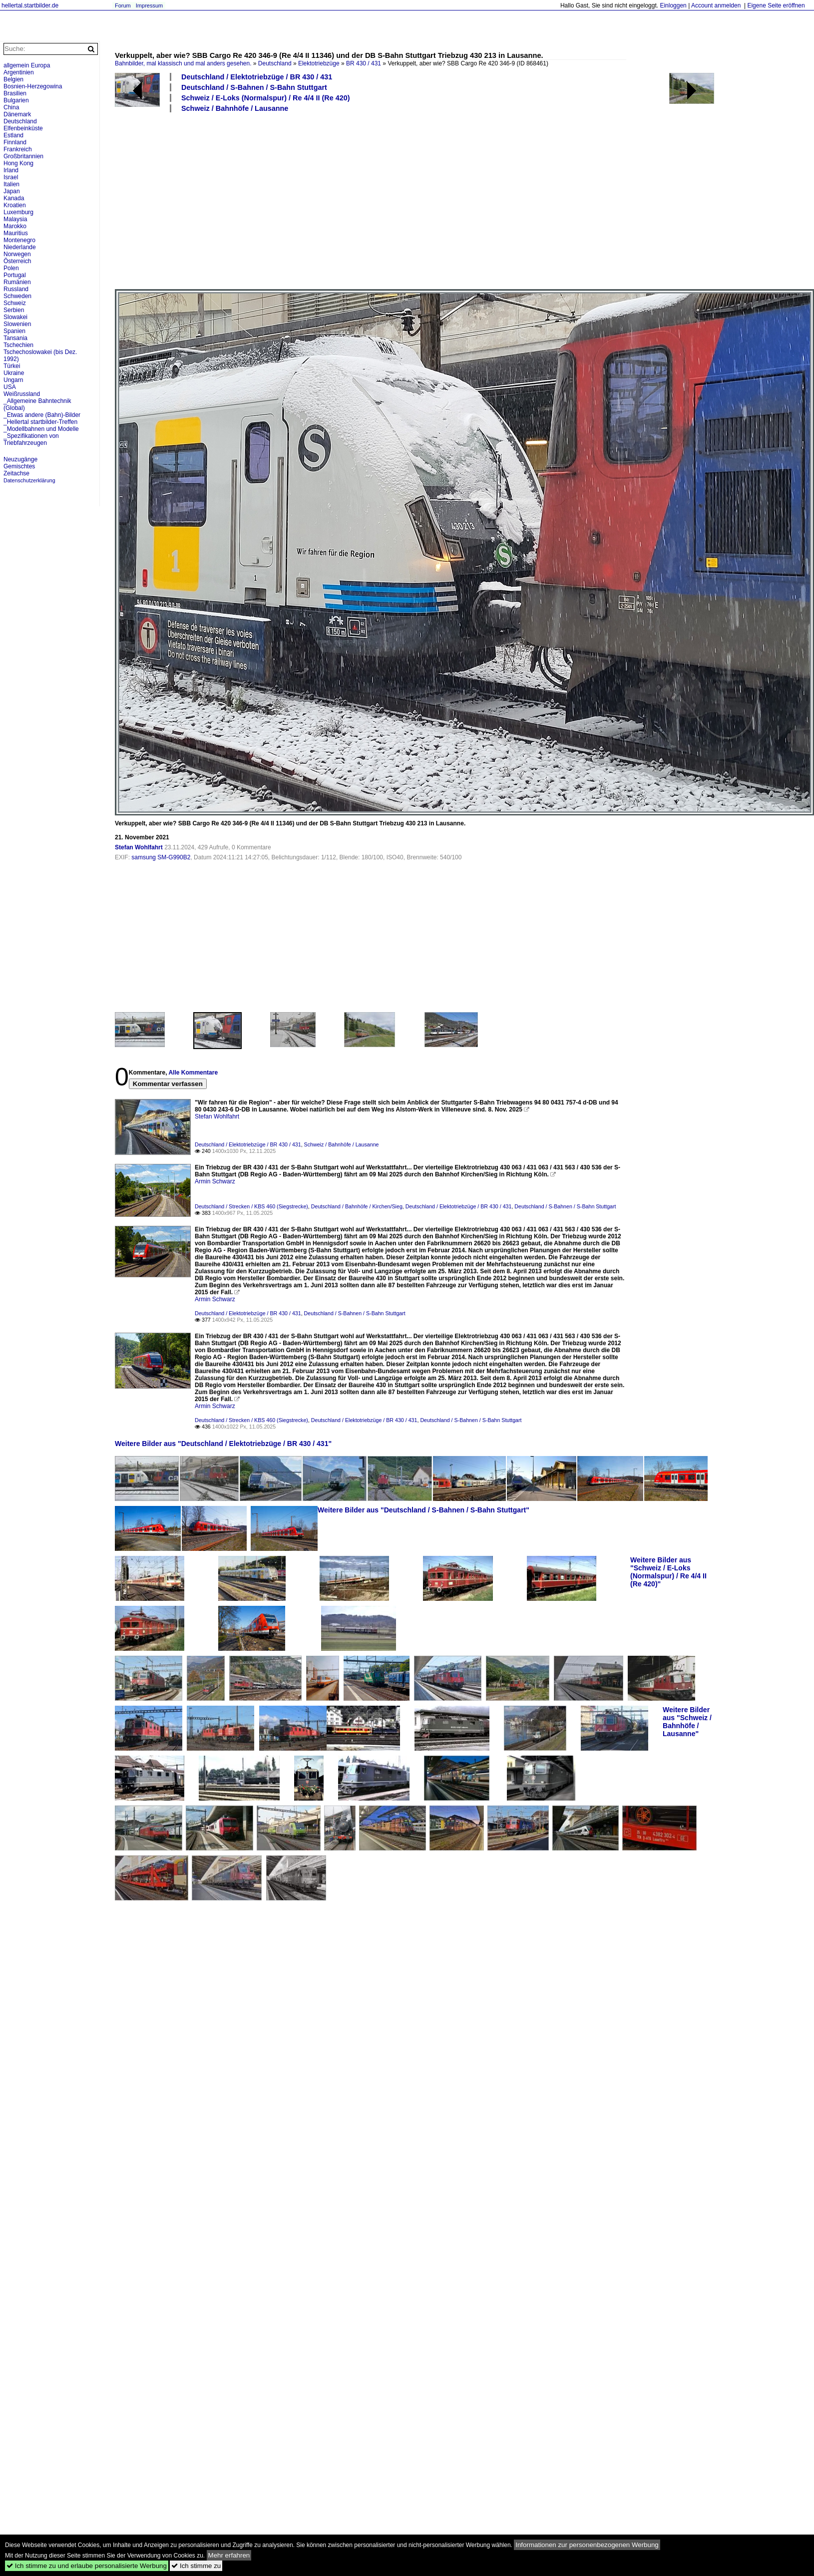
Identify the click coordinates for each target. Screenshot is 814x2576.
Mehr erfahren (229, 2555)
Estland (13, 135)
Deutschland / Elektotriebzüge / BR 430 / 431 (256, 77)
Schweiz (14, 303)
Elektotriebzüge (319, 63)
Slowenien (17, 324)
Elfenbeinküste (23, 128)
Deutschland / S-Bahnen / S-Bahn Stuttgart (254, 87)
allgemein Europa (26, 65)
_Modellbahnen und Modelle (41, 428)
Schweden (17, 296)
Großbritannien (23, 156)
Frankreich (17, 149)
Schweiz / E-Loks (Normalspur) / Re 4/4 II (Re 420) (265, 98)
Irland (10, 170)
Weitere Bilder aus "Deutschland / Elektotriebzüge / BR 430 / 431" (223, 1444)
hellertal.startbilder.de (29, 5)
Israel (10, 177)
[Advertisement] (273, 200)
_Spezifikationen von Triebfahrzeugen (31, 439)
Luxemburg (18, 212)
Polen (11, 268)
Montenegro (19, 240)
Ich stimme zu (196, 2566)
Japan (11, 191)
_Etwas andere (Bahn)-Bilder (41, 414)
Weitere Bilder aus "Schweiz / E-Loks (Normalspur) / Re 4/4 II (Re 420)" (668, 1572)
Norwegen (17, 254)
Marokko (14, 226)
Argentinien (18, 72)
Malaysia (15, 219)
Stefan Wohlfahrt (139, 847)
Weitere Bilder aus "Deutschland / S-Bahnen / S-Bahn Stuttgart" (423, 1510)
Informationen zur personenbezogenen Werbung (587, 2545)
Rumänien (17, 282)
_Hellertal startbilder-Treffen (40, 421)
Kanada (13, 198)
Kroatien (14, 205)
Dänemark (17, 114)
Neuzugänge (20, 459)
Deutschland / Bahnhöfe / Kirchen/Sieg (357, 1206)
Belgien (13, 79)
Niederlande (19, 247)
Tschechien (18, 345)
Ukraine (13, 372)
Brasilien (14, 93)
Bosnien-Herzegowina (32, 86)
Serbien (13, 310)
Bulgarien (16, 100)
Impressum (149, 5)
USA (9, 386)
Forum (123, 5)
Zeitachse (16, 473)
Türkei (11, 366)
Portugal (14, 275)
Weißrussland (21, 393)
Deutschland (275, 63)
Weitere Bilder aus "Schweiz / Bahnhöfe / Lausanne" (687, 1722)
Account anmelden (716, 5)
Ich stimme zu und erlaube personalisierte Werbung (86, 2566)
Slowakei (15, 317)
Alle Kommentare (193, 1072)
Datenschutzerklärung (29, 480)
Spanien (14, 331)
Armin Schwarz (215, 1181)
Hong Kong (18, 163)
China (11, 107)
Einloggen (673, 5)
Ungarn (13, 379)
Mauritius (15, 233)
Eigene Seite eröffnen (776, 5)
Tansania (15, 338)
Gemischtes (19, 466)
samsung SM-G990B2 (160, 857)
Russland (15, 289)
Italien (11, 184)
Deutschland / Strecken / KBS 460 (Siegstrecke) (251, 1206)
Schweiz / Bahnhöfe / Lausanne (234, 108)
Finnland (14, 142)
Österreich (17, 261)
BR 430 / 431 (363, 63)
